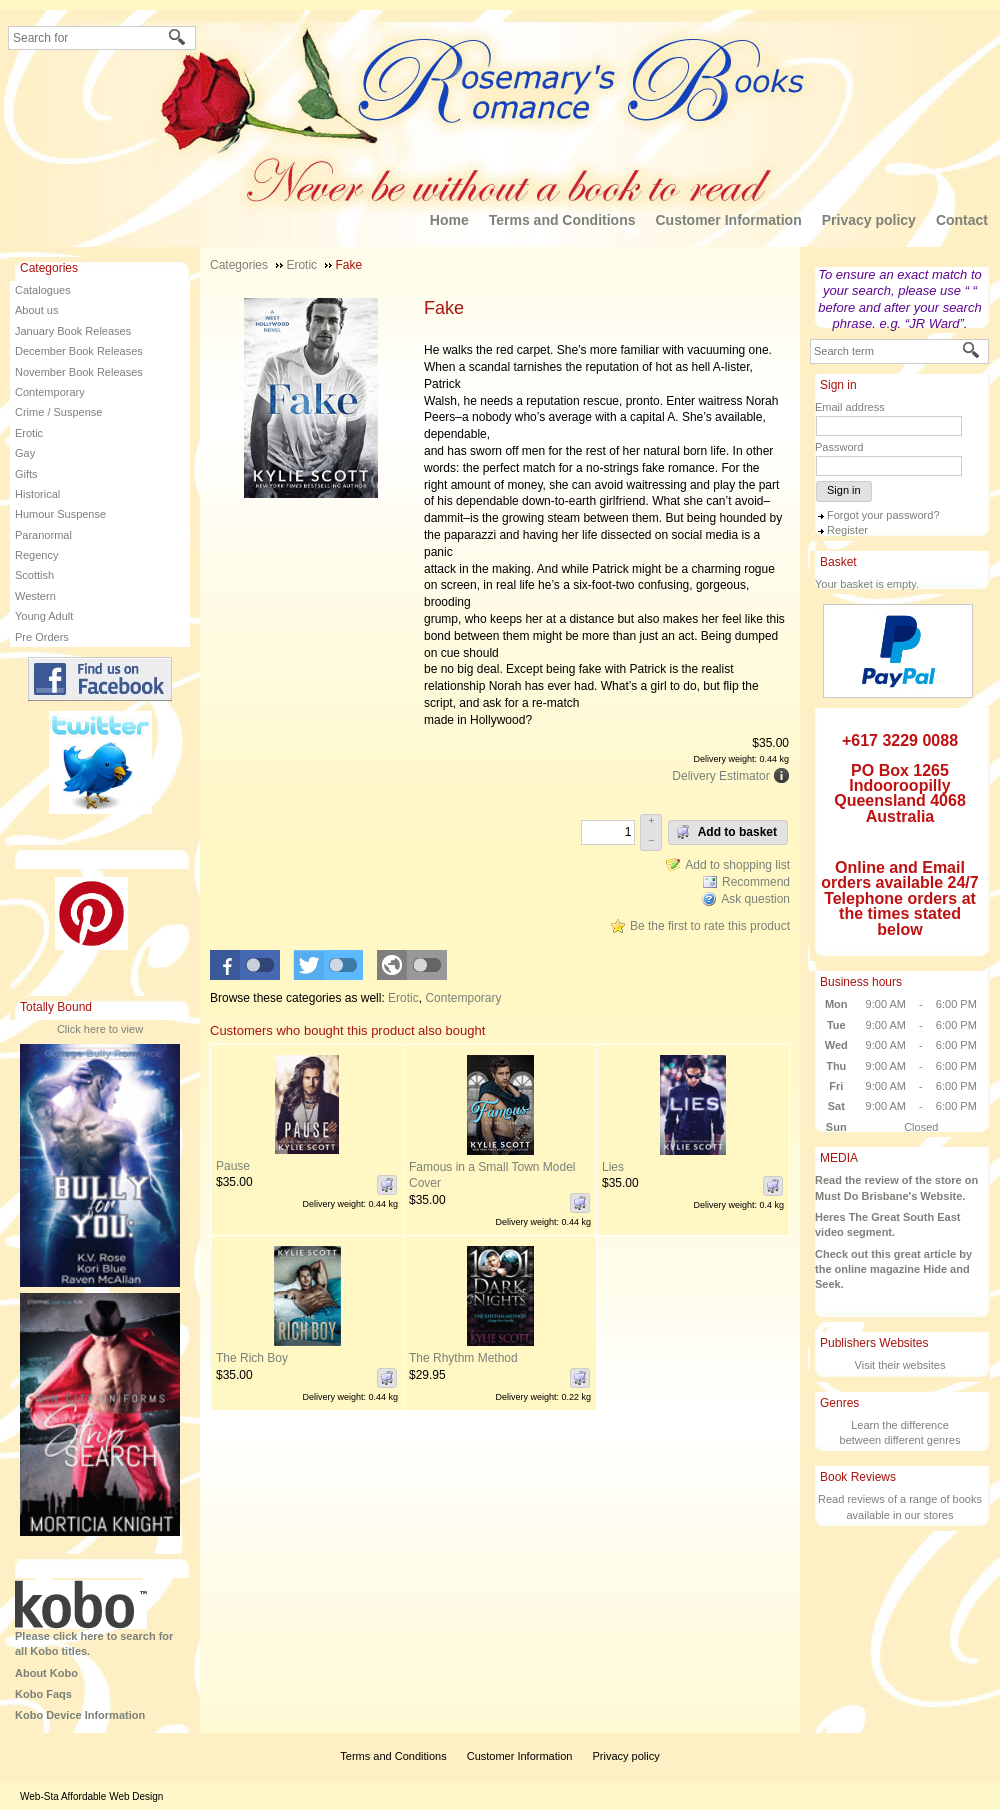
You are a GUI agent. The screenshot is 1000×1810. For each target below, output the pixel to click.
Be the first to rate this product (710, 926)
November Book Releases (79, 372)
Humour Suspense (60, 514)
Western (35, 596)
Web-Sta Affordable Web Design (91, 1796)
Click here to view (100, 1029)
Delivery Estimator (720, 776)
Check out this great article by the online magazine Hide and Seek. (893, 1269)
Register (847, 530)
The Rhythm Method (463, 1358)
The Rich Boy (252, 1358)
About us (36, 310)
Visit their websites (900, 1365)
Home (449, 220)
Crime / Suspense (58, 412)
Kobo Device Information (80, 1715)
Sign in (844, 490)
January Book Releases (73, 331)
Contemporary (50, 392)
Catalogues (43, 290)
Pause (233, 1166)
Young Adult (44, 616)
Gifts (26, 474)
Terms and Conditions (562, 220)
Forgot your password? (883, 515)
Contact (962, 220)
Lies (613, 1167)
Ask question (755, 899)
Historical (37, 494)
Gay (25, 453)
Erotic (29, 433)
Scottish (34, 575)
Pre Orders (42, 637)
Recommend (756, 882)
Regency (36, 555)
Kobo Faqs (43, 1694)
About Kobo (46, 1673)
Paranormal (43, 535)
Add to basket (726, 832)
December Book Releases (79, 351)
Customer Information (728, 220)
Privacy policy (869, 220)
